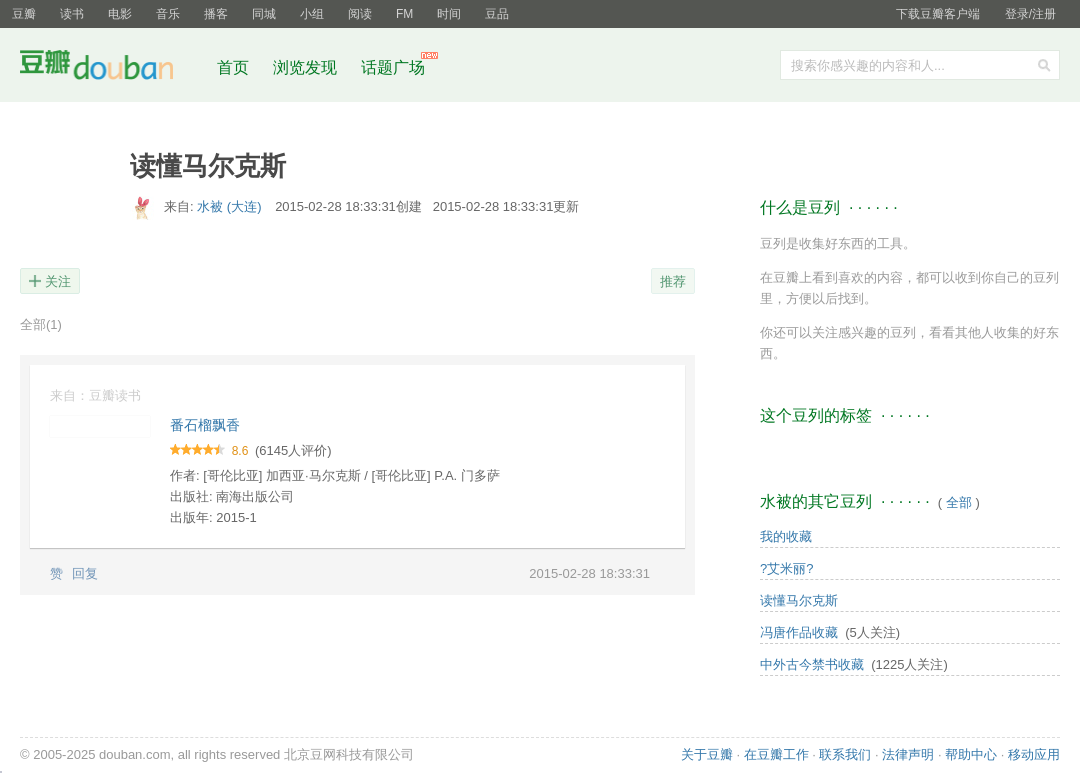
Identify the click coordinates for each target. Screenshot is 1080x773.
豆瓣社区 (112, 68)
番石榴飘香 (205, 425)
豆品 (497, 14)
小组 (312, 14)
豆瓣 (24, 14)
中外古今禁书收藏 (812, 664)
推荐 (673, 281)
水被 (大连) (231, 206)
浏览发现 (307, 67)
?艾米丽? (786, 568)
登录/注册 (1030, 14)
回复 (85, 573)
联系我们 (845, 754)
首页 (233, 67)
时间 (449, 14)
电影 (120, 14)
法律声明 (908, 754)
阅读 (360, 14)
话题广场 (393, 67)
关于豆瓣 (707, 754)
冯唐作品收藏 (799, 632)
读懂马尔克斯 (799, 600)
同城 (264, 14)
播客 (216, 14)
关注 (58, 281)
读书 (72, 14)
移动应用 (1034, 754)
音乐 (168, 14)
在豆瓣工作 (776, 754)
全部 (41, 324)
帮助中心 (971, 754)
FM (404, 14)
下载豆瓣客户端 (938, 14)
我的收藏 (786, 536)
